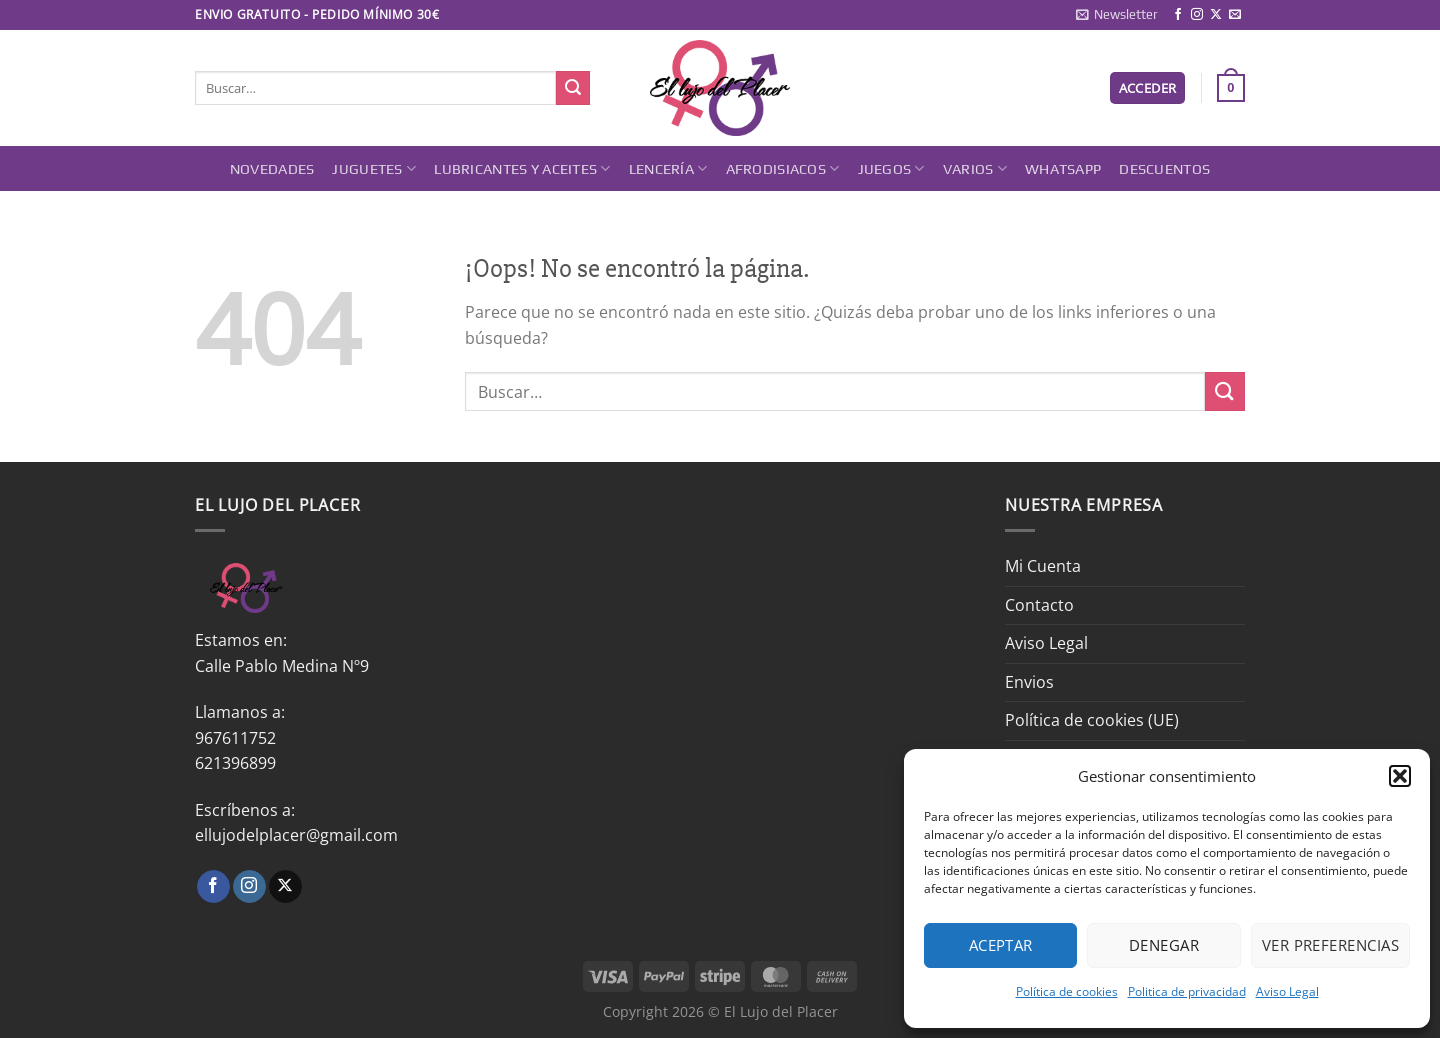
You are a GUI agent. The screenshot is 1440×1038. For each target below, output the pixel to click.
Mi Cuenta (1043, 566)
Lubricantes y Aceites (522, 168)
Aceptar (1001, 945)
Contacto (1039, 605)
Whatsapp (1063, 169)
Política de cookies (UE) (1092, 720)
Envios (1029, 682)
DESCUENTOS (1164, 169)
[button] (1400, 776)
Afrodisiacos (783, 168)
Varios (975, 168)
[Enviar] (573, 88)
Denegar (1164, 945)
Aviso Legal (1287, 991)
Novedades (272, 169)
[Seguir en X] (1216, 15)
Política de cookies (1067, 991)
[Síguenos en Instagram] (1197, 15)
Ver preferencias (1330, 945)
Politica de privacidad (1187, 991)
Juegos (891, 168)
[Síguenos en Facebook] (1178, 15)
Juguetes (374, 168)
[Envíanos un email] (1235, 15)
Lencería (668, 168)
